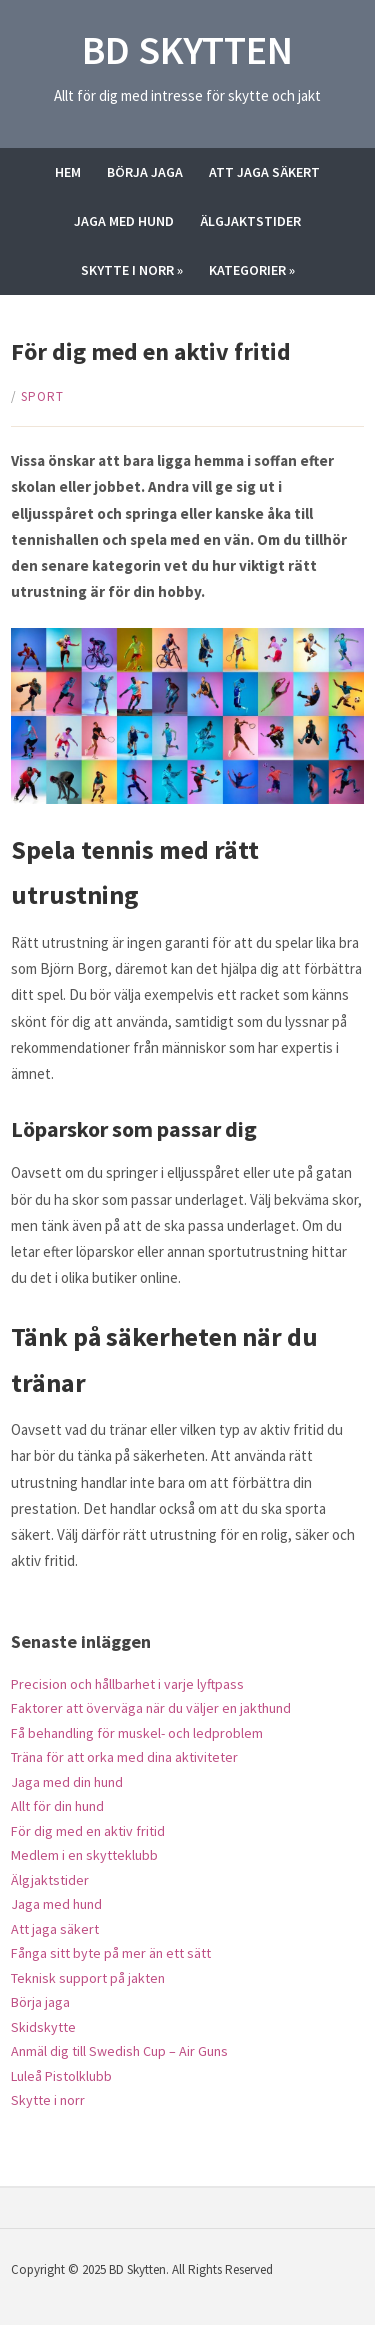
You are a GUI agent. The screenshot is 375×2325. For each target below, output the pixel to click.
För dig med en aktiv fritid (88, 1831)
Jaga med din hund (67, 1782)
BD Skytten (187, 50)
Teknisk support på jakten (88, 1978)
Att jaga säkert (264, 172)
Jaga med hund (124, 221)
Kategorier (252, 270)
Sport (42, 396)
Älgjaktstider (250, 221)
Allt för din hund (57, 1806)
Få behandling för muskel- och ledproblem (137, 1733)
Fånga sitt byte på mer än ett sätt (111, 1953)
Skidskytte (43, 2027)
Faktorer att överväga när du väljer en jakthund (151, 1708)
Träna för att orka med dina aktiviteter (124, 1757)
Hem (68, 172)
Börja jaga (145, 172)
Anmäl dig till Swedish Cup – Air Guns (119, 2051)
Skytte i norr (132, 270)
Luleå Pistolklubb (61, 2076)
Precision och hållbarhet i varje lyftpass (127, 1684)
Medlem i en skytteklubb (84, 1855)
